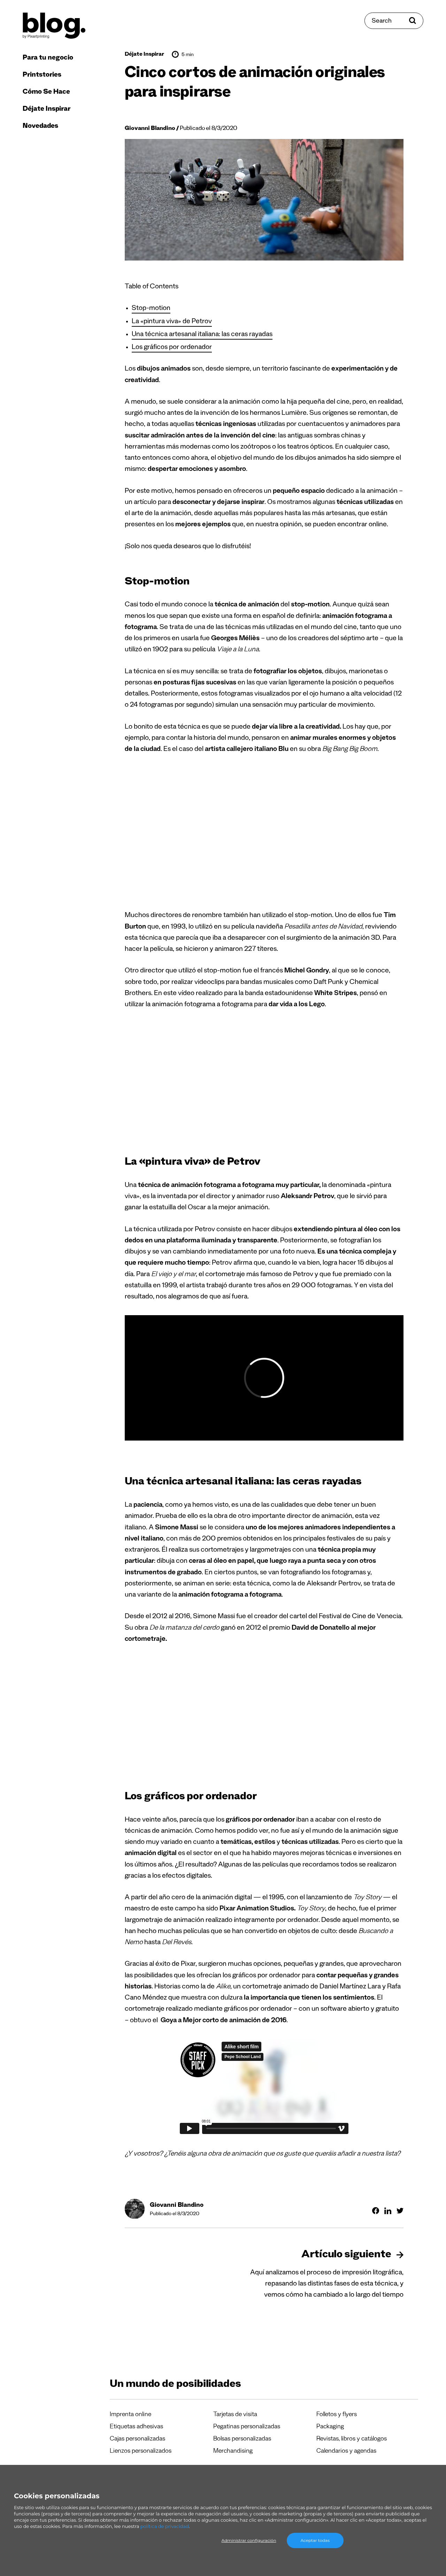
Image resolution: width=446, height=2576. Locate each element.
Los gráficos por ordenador (172, 348)
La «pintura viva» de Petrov (172, 322)
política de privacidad (164, 2526)
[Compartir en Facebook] (375, 2210)
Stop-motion (151, 309)
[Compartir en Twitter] (400, 2210)
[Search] (393, 21)
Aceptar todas (315, 2540)
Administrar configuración (249, 2540)
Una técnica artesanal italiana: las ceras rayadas (202, 335)
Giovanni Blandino (150, 129)
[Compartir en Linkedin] (387, 2211)
